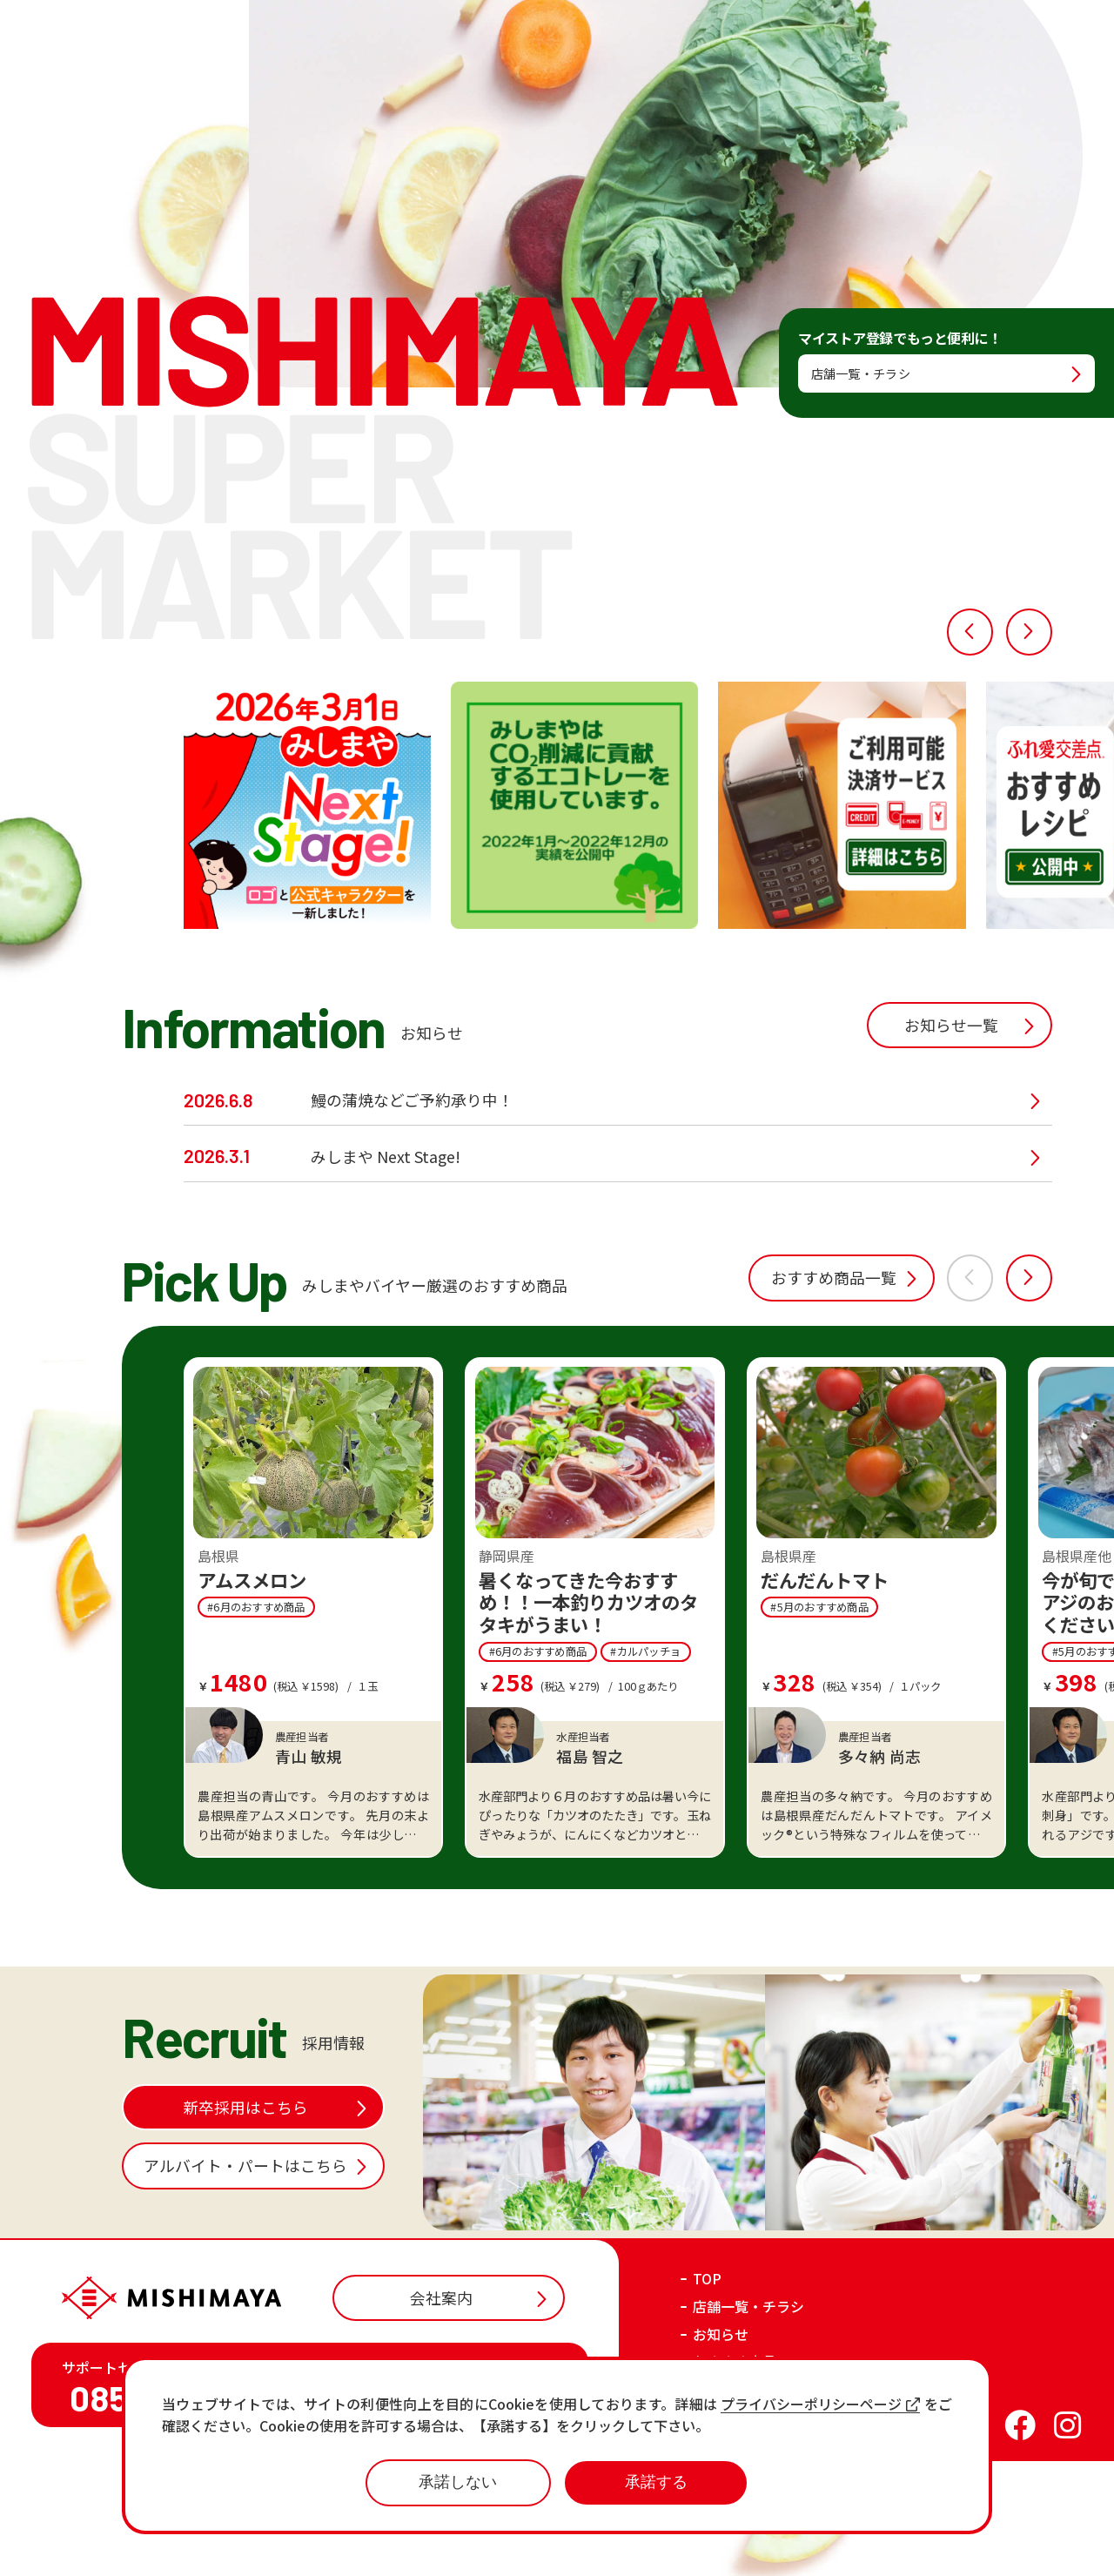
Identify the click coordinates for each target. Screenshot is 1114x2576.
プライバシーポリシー (843, 2547)
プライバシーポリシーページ (820, 2404)
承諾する (656, 2482)
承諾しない (458, 2482)
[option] (306, 921)
